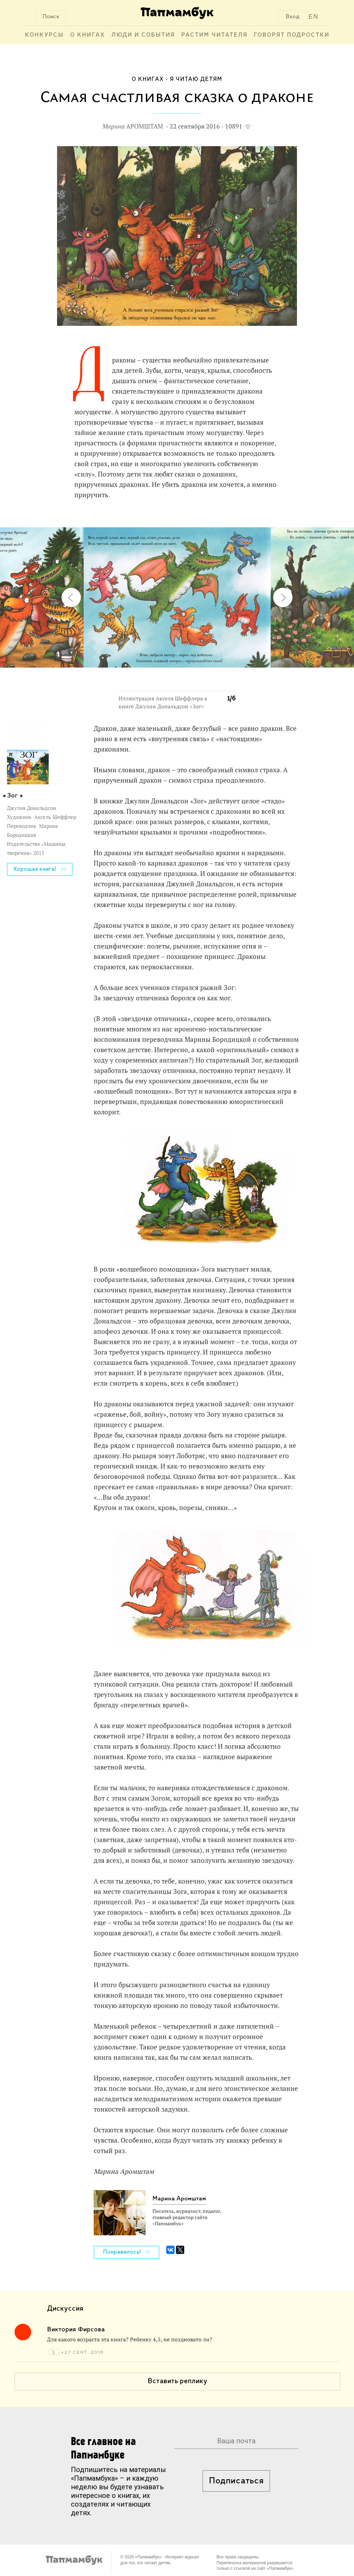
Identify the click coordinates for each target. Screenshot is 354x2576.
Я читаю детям (196, 79)
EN (314, 16)
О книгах (87, 35)
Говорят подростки (291, 35)
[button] (226, 520)
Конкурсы (44, 35)
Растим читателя (214, 35)
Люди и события (143, 35)
